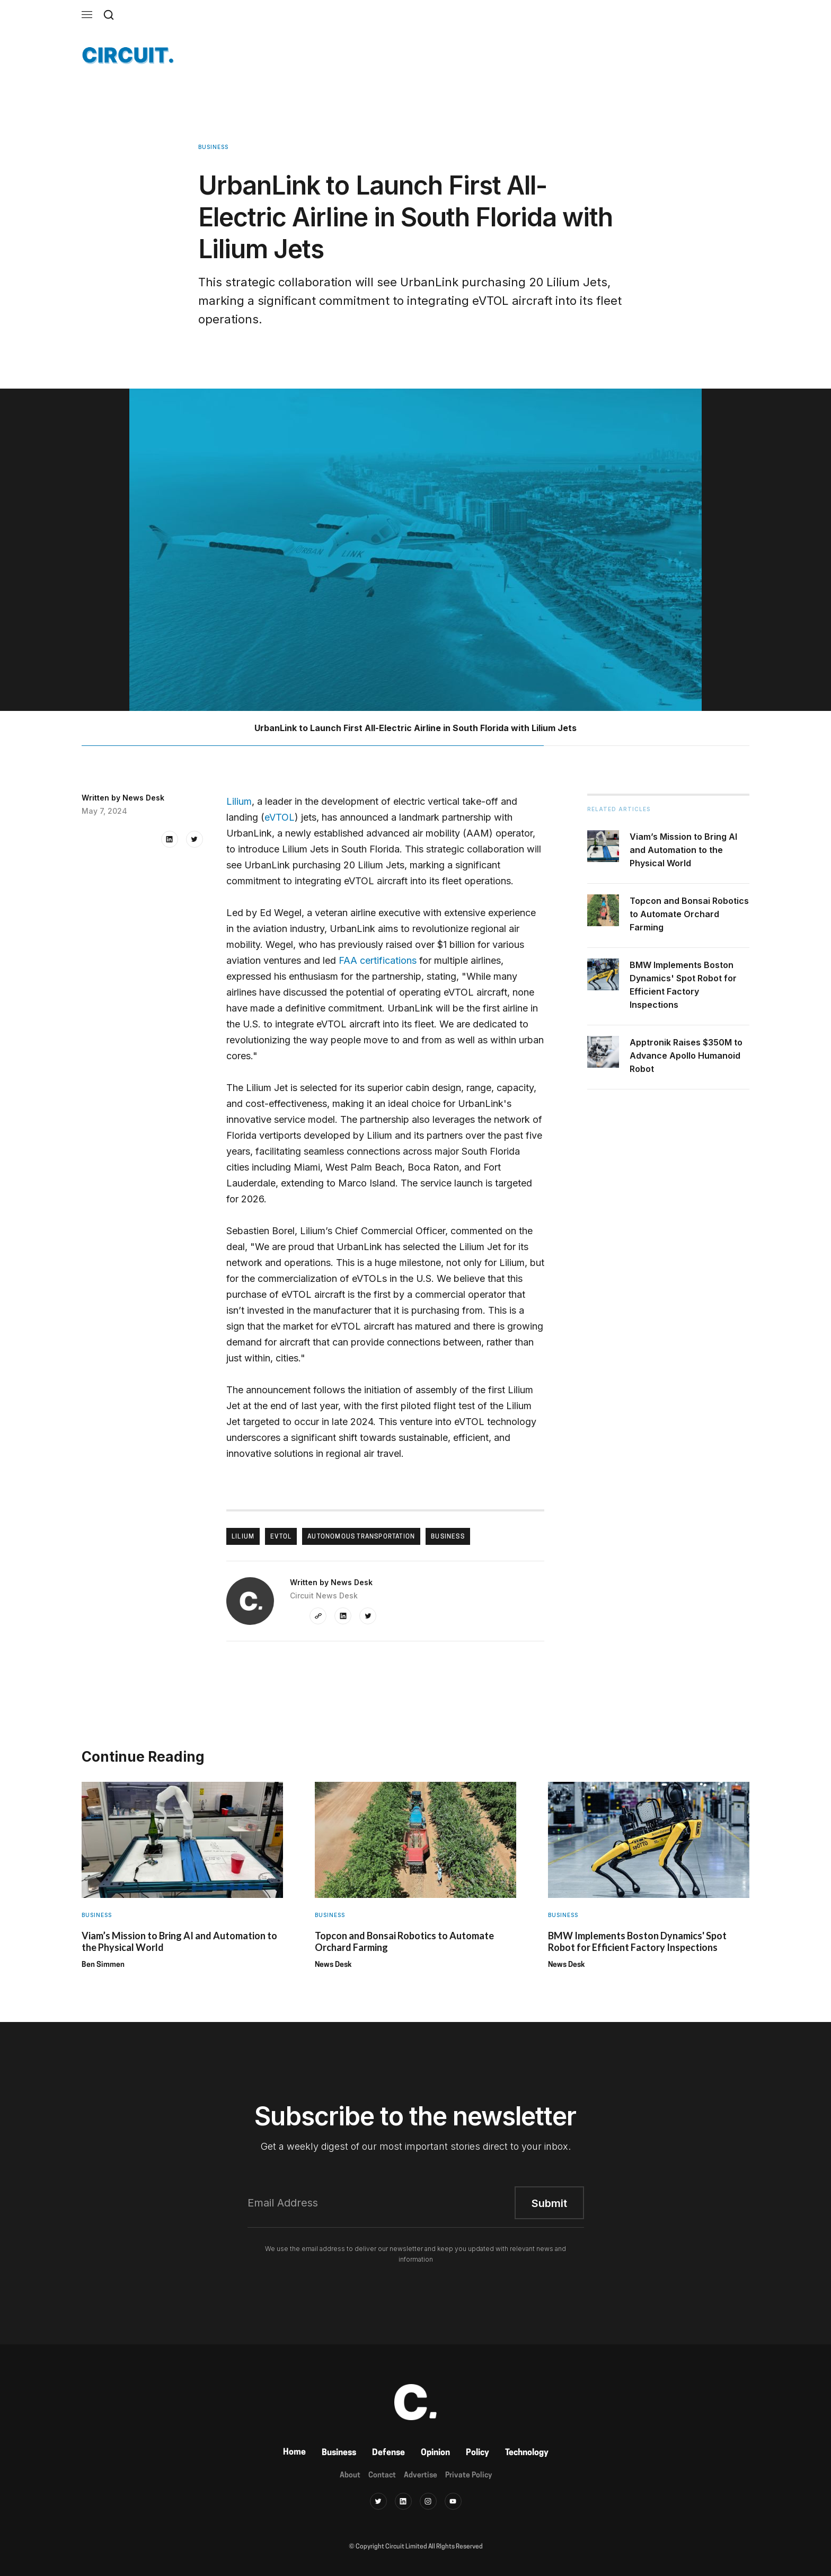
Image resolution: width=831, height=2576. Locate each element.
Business (339, 2453)
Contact (382, 2476)
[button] (87, 14)
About (350, 2476)
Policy (477, 2453)
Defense (388, 2453)
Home (294, 2452)
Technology (527, 2453)
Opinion (435, 2453)
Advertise (420, 2476)
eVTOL (279, 817)
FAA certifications (378, 960)
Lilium (239, 801)
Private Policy (468, 2476)
